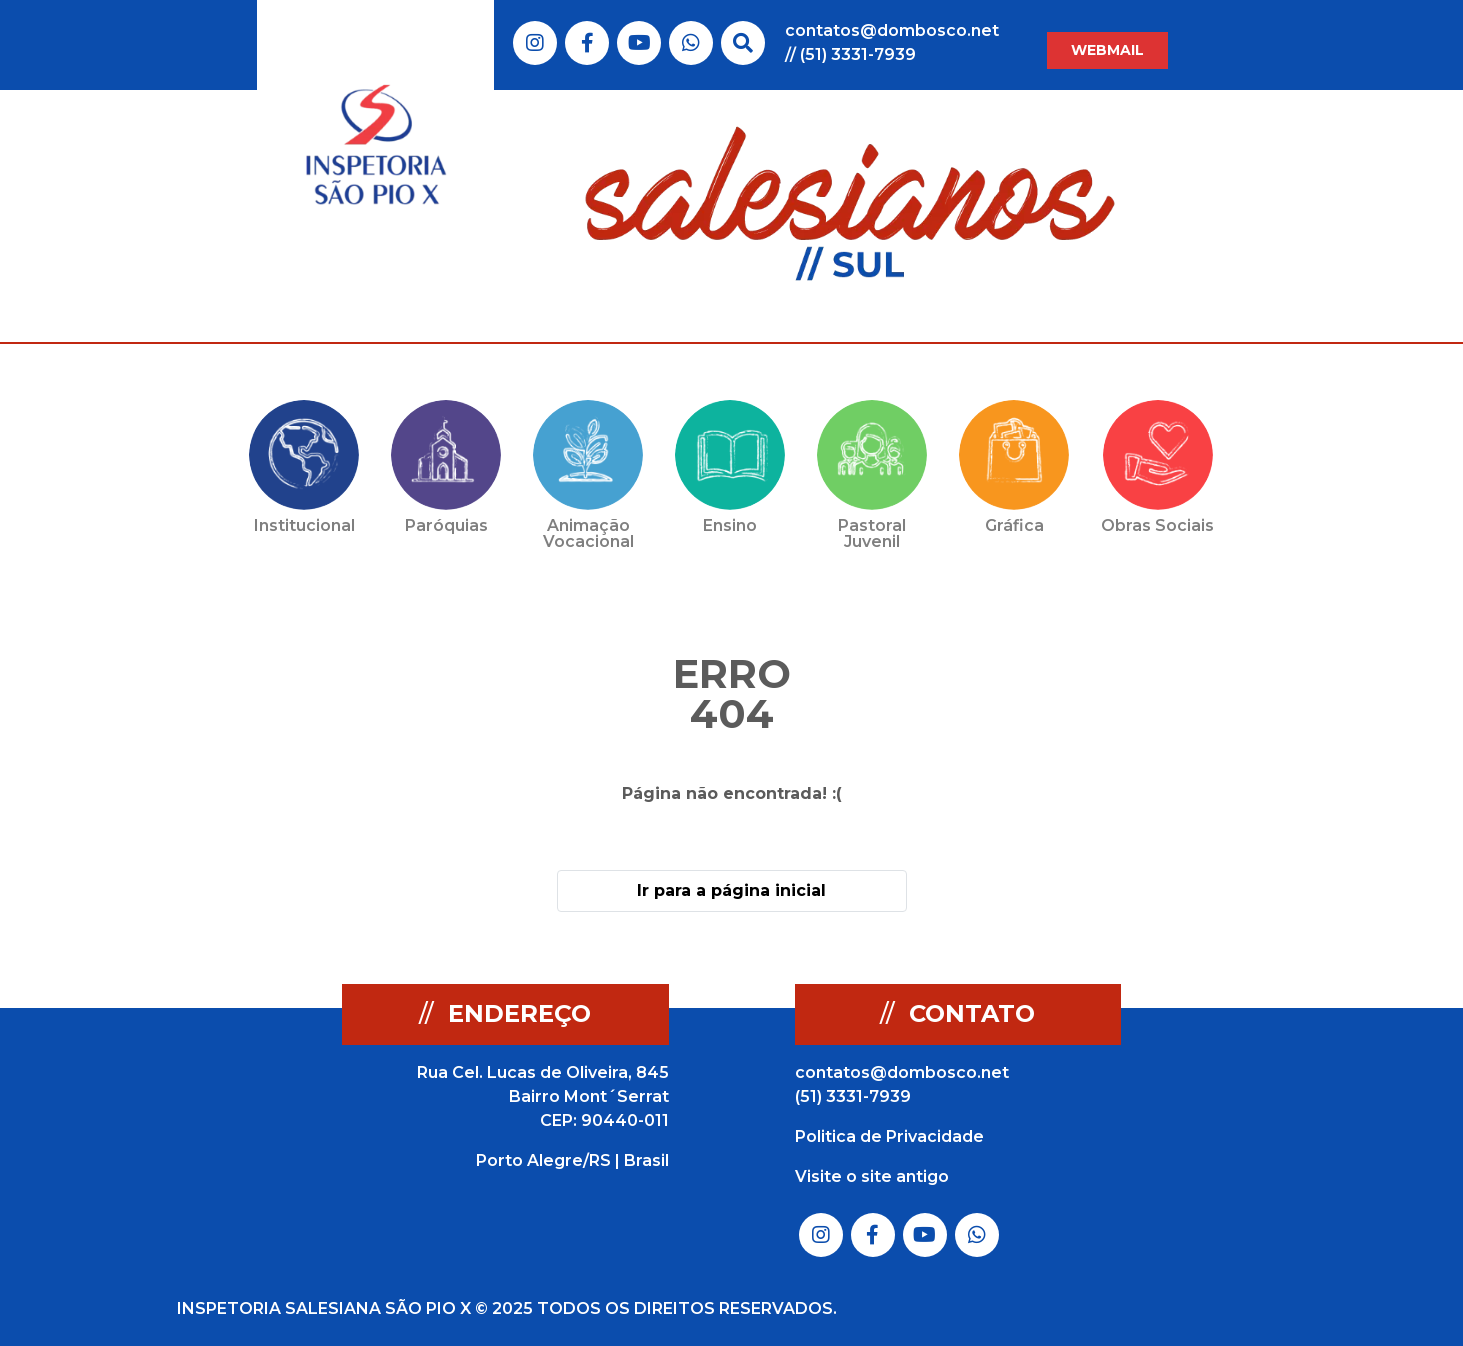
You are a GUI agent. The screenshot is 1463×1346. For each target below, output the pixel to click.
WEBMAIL (1107, 50)
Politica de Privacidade (889, 1136)
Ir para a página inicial (731, 890)
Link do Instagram (535, 43)
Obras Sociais (1157, 525)
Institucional (304, 525)
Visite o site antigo (872, 1176)
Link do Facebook (587, 43)
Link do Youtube (639, 43)
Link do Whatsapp (691, 43)
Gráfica (1014, 525)
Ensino (730, 525)
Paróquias (446, 525)
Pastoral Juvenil (872, 533)
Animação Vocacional (588, 533)
